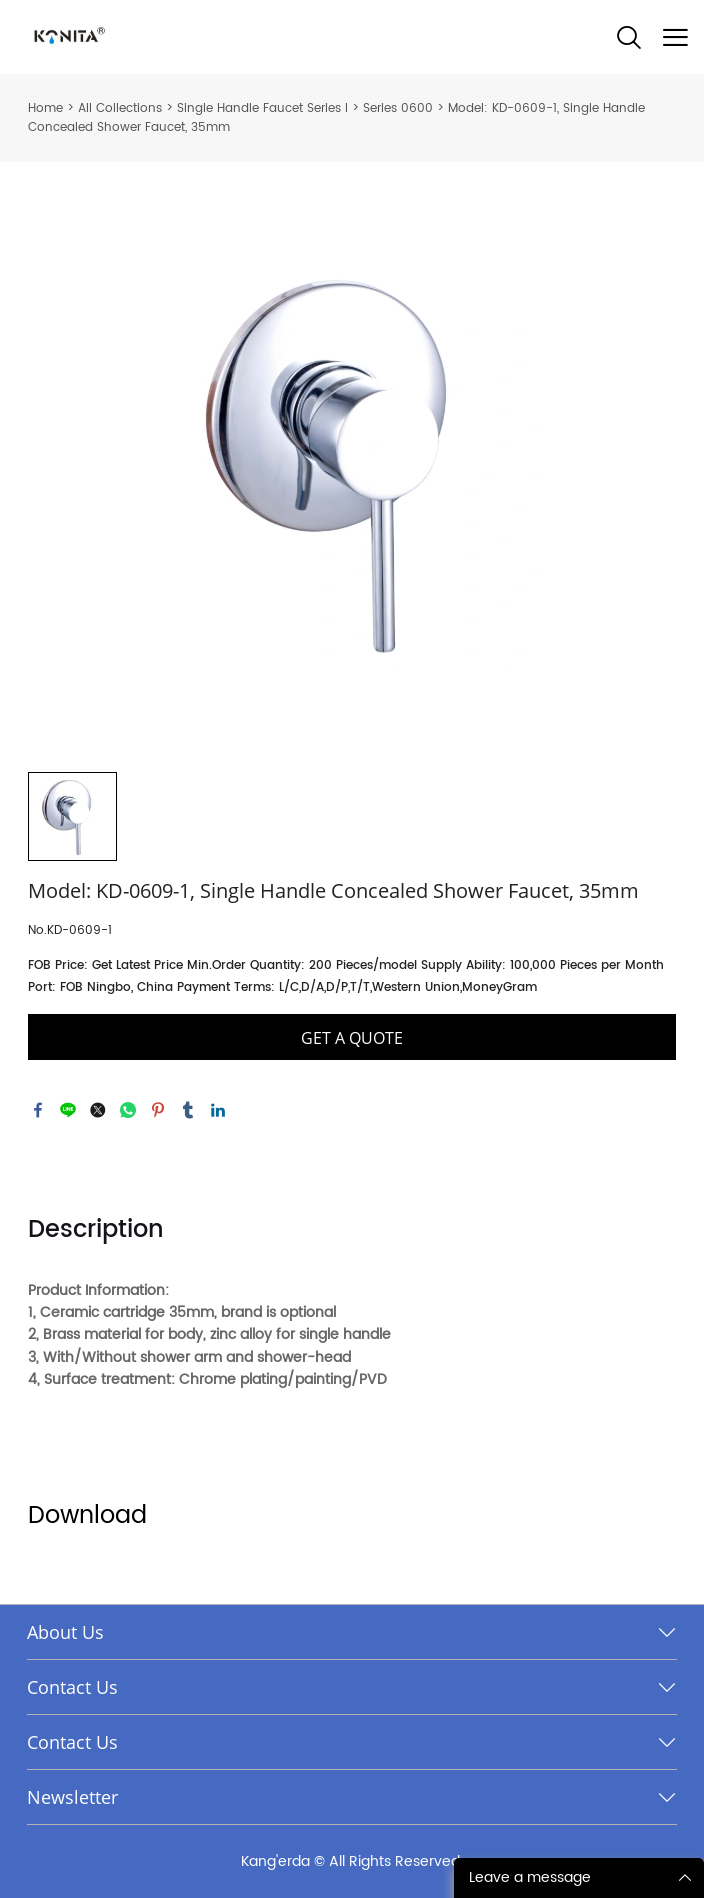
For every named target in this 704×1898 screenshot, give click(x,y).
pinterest (158, 1110)
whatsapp (128, 1110)
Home (45, 108)
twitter (98, 1110)
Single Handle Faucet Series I (262, 108)
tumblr (188, 1110)
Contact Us (72, 1687)
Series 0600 (398, 108)
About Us (65, 1632)
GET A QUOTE (352, 1038)
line (68, 1110)
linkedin (218, 1110)
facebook (38, 1110)
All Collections (120, 108)
